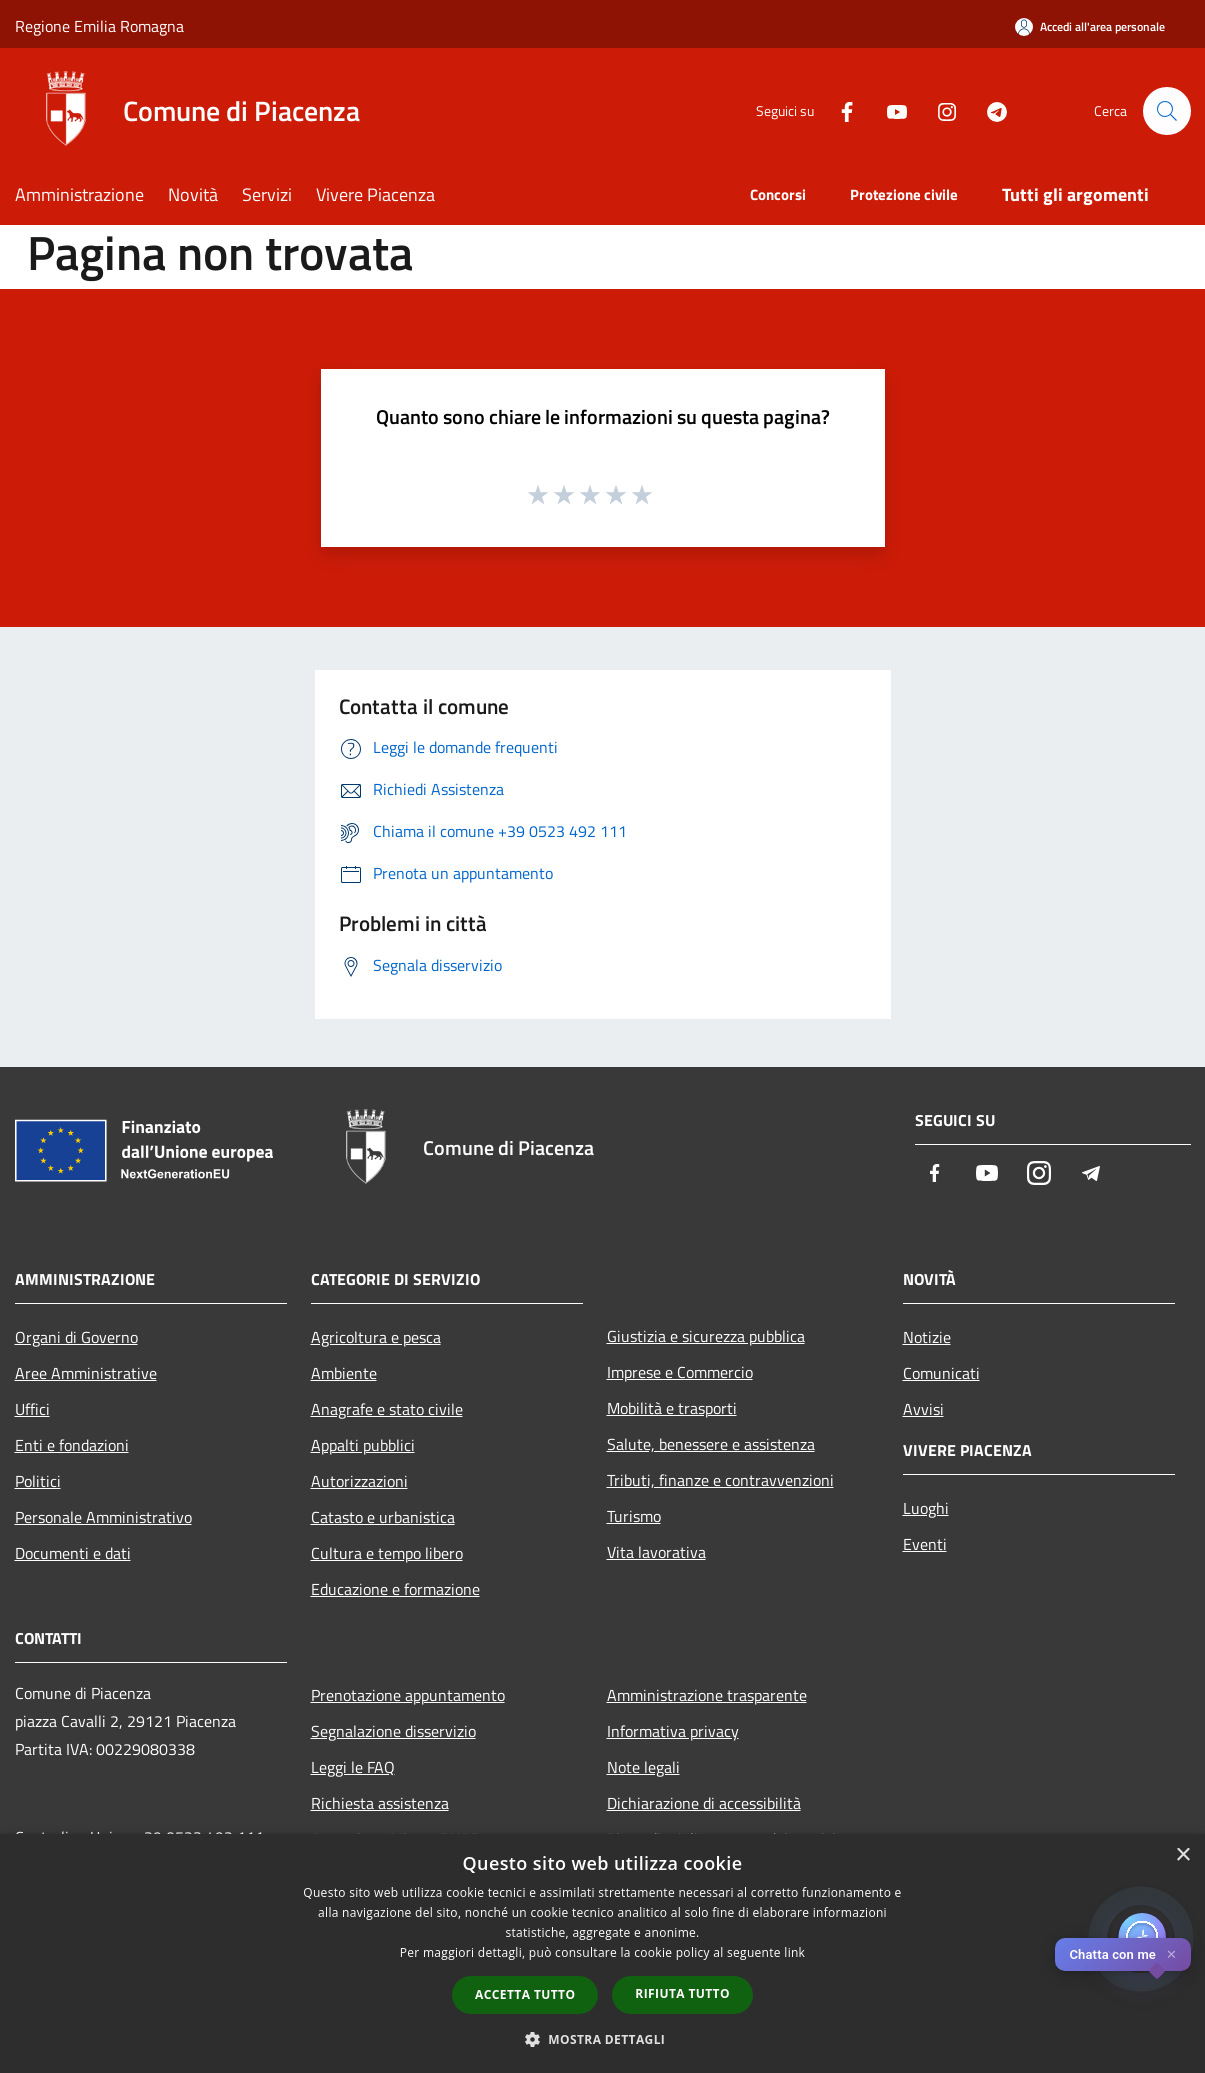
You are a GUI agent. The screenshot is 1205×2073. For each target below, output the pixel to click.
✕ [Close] (1171, 1954)
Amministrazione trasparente (707, 1695)
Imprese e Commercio (680, 1372)
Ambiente (344, 1373)
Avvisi (923, 1409)
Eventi (925, 1544)
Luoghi (926, 1508)
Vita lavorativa (656, 1552)
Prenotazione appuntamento (408, 1695)
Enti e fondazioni (72, 1445)
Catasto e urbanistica (383, 1517)
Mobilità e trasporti (672, 1408)
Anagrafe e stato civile (387, 1409)
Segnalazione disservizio (393, 1731)
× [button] (1182, 1855)
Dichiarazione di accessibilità (704, 1803)
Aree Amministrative (86, 1373)
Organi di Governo (76, 1337)
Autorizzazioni (359, 1481)
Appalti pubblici (363, 1445)
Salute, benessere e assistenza (711, 1444)
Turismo (634, 1516)
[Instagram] (939, 110)
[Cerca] (1167, 111)
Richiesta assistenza (380, 1803)
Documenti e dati (73, 1553)
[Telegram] (989, 110)
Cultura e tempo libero (387, 1553)
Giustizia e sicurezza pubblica (706, 1336)
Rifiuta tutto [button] (682, 1993)
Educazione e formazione (395, 1589)
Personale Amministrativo (103, 1517)
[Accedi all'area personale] (1090, 26)
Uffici (32, 1409)
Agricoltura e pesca (376, 1337)
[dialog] (602, 1953)
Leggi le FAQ (353, 1767)
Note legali (643, 1767)
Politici (38, 1481)
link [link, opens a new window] (794, 1952)
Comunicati (941, 1373)
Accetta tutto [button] (525, 1994)
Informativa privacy (673, 1731)
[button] (603, 2039)
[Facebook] (839, 110)
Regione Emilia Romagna (99, 26)
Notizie (927, 1337)
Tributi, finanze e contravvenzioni (720, 1480)
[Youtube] (889, 110)
